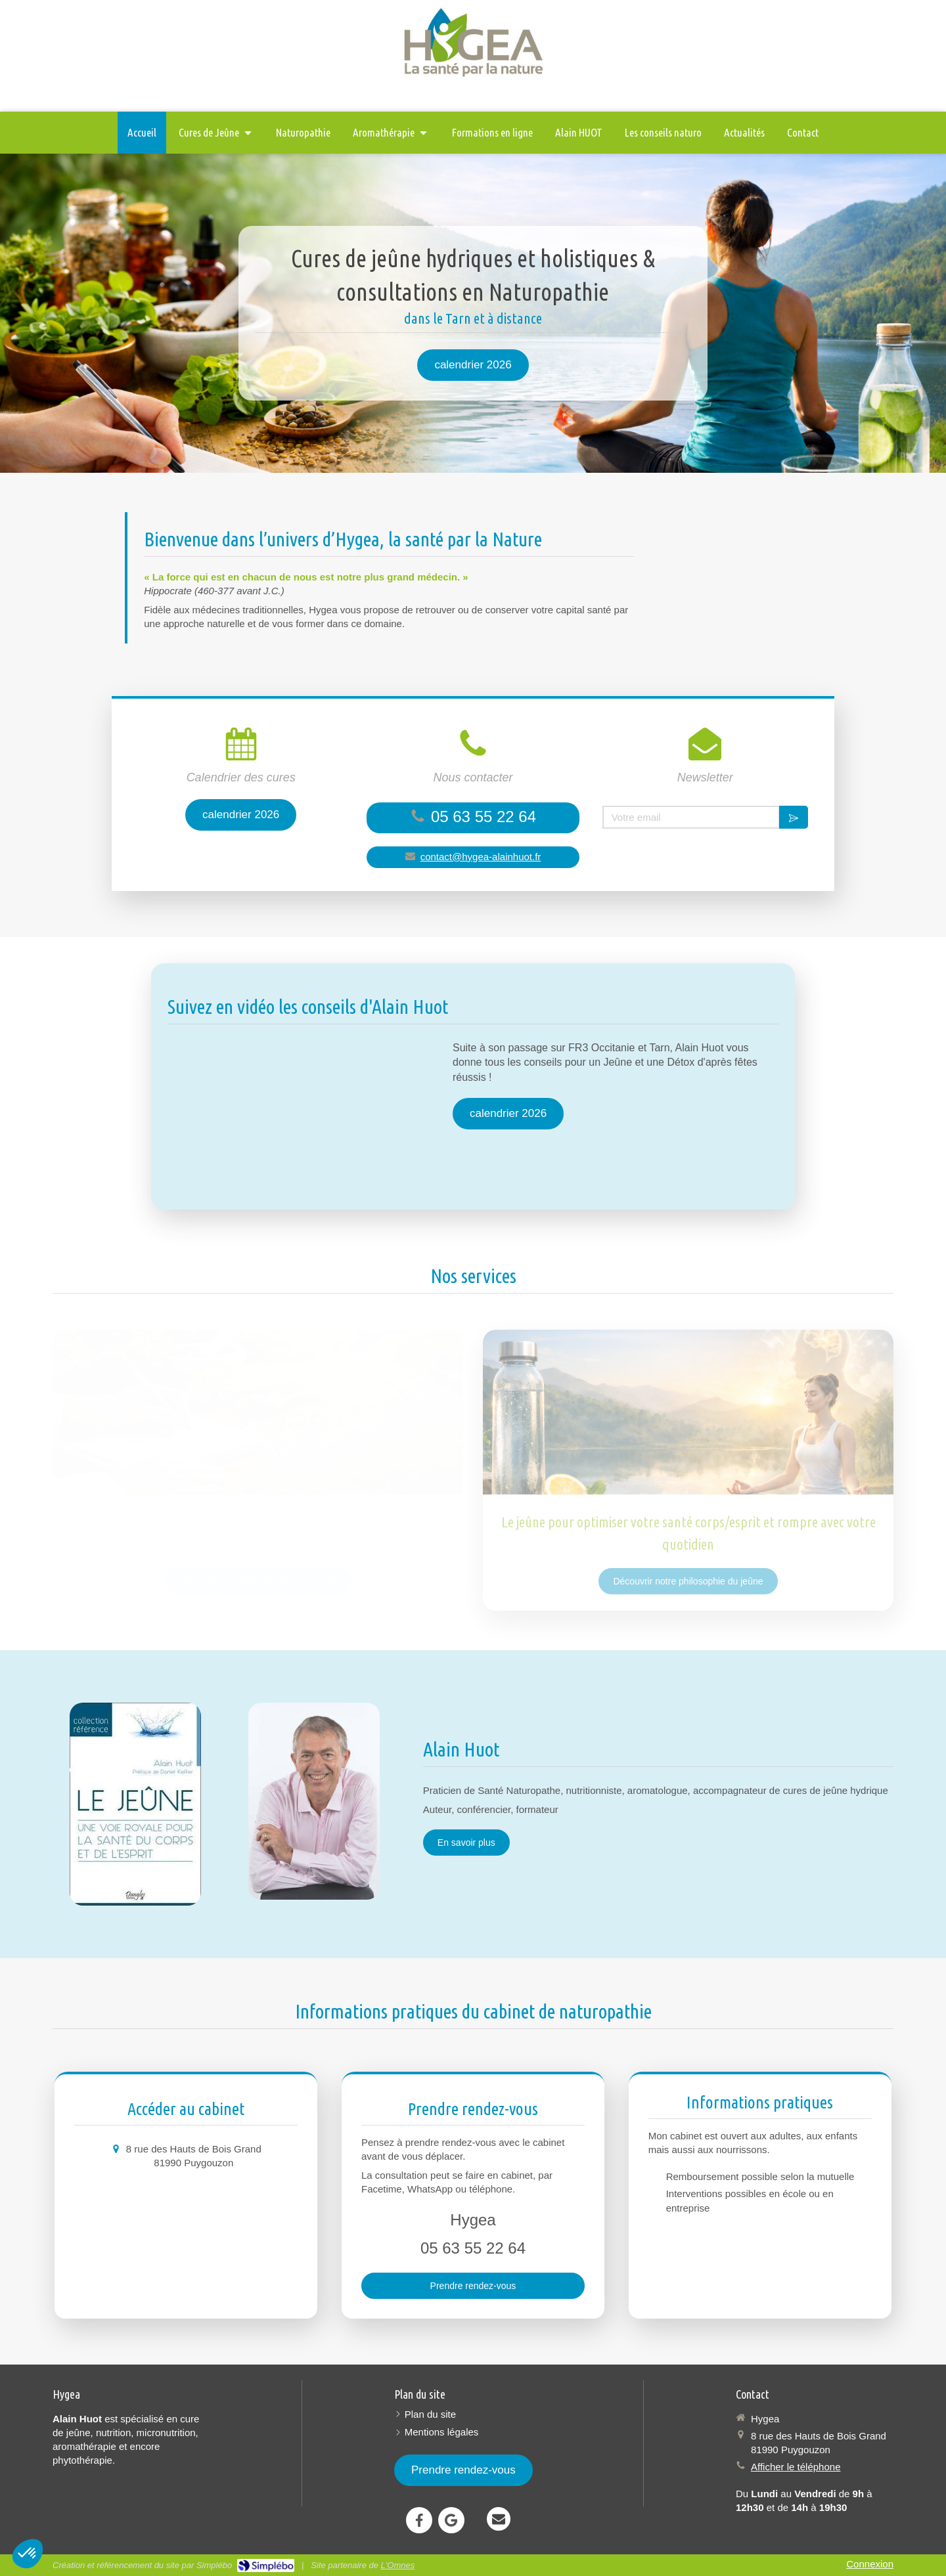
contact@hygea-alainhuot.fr (480, 856)
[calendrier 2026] (472, 365)
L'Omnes (398, 2565)
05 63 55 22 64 (483, 816)
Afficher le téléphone (796, 2466)
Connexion (869, 2563)
